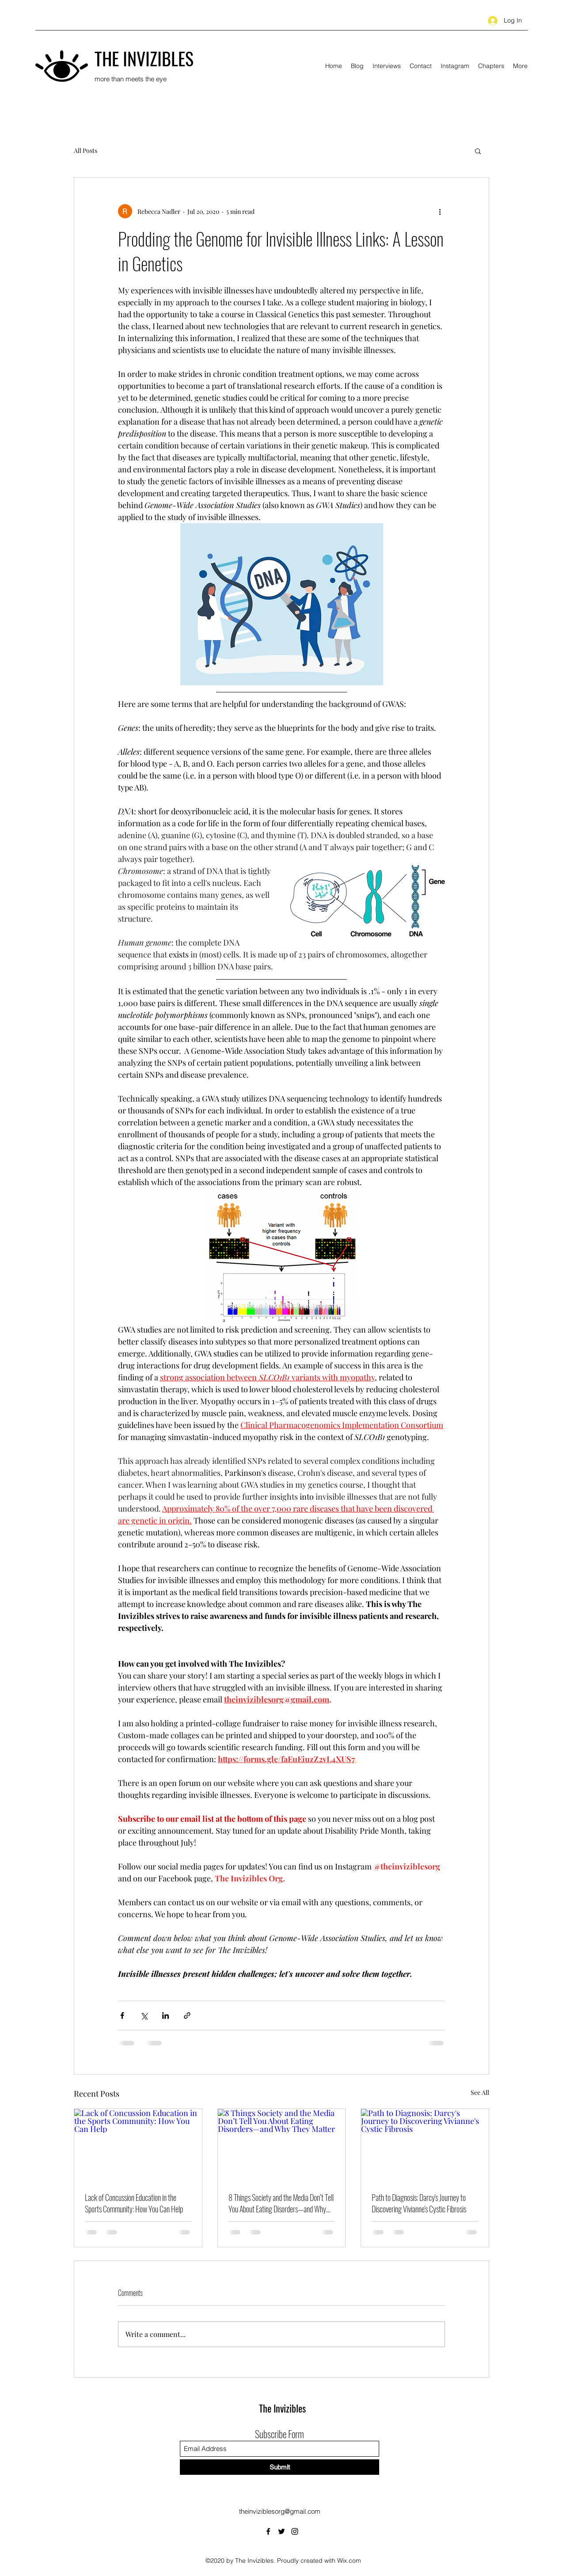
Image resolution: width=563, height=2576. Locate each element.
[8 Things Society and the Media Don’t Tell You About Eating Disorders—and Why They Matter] (282, 2145)
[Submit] (279, 2467)
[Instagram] (294, 2531)
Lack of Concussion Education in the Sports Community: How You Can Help (134, 2203)
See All (480, 2092)
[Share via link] (187, 2015)
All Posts (85, 150)
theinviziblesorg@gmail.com (279, 2511)
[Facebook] (268, 2531)
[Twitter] (281, 2531)
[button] (478, 150)
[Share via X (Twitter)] (144, 2015)
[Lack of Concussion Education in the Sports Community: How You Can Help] (138, 2145)
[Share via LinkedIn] (165, 2015)
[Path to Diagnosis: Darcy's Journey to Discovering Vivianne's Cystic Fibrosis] (425, 2145)
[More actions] (439, 211)
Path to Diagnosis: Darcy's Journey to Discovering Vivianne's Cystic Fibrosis (419, 2203)
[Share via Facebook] (122, 2015)
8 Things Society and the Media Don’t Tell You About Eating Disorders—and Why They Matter (281, 2203)
